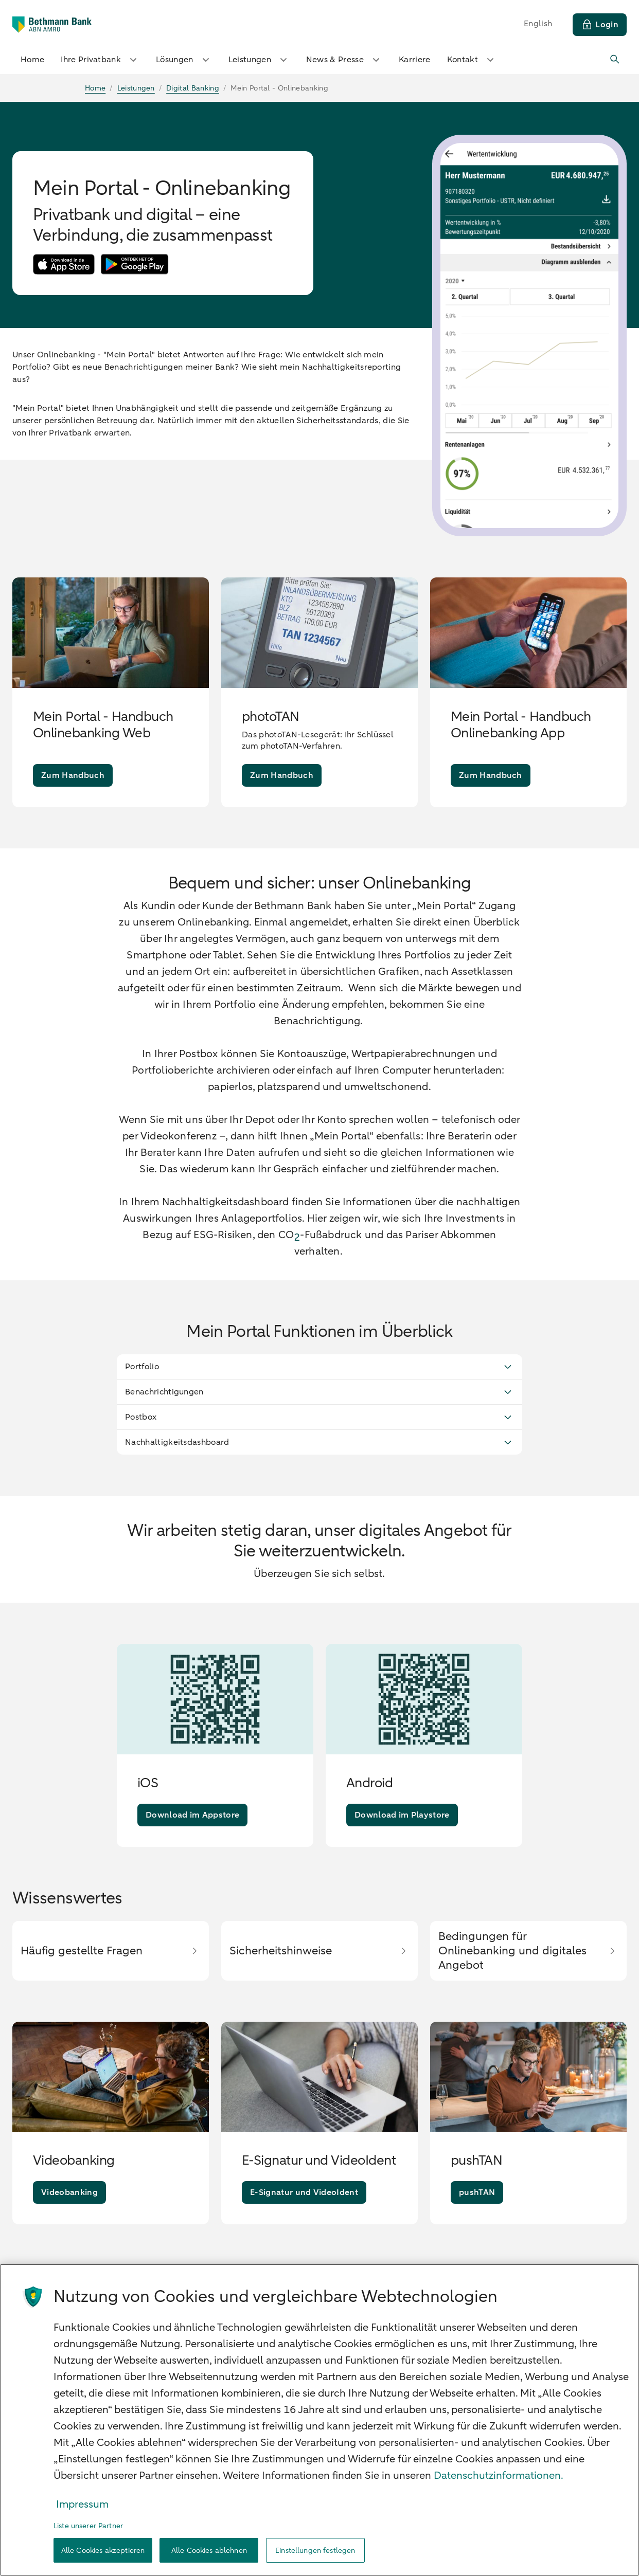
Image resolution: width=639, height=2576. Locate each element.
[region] (319, 2420)
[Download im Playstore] (402, 1815)
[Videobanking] (69, 2192)
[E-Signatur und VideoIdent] (304, 2192)
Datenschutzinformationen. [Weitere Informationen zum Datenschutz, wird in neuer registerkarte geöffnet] (498, 2475)
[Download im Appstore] (192, 1815)
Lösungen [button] (184, 59)
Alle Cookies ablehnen (209, 2550)
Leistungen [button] (259, 59)
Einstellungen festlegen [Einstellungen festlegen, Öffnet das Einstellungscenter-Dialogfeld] (315, 2550)
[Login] (600, 24)
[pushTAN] (477, 2192)
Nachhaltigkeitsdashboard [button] (319, 1442)
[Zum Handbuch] (73, 775)
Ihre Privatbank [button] (100, 59)
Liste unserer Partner (88, 2526)
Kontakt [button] (471, 59)
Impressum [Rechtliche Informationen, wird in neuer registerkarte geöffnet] (82, 2504)
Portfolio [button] (319, 1366)
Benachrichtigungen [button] (319, 1392)
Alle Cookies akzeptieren (103, 2550)
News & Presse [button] (344, 59)
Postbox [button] (319, 1417)
